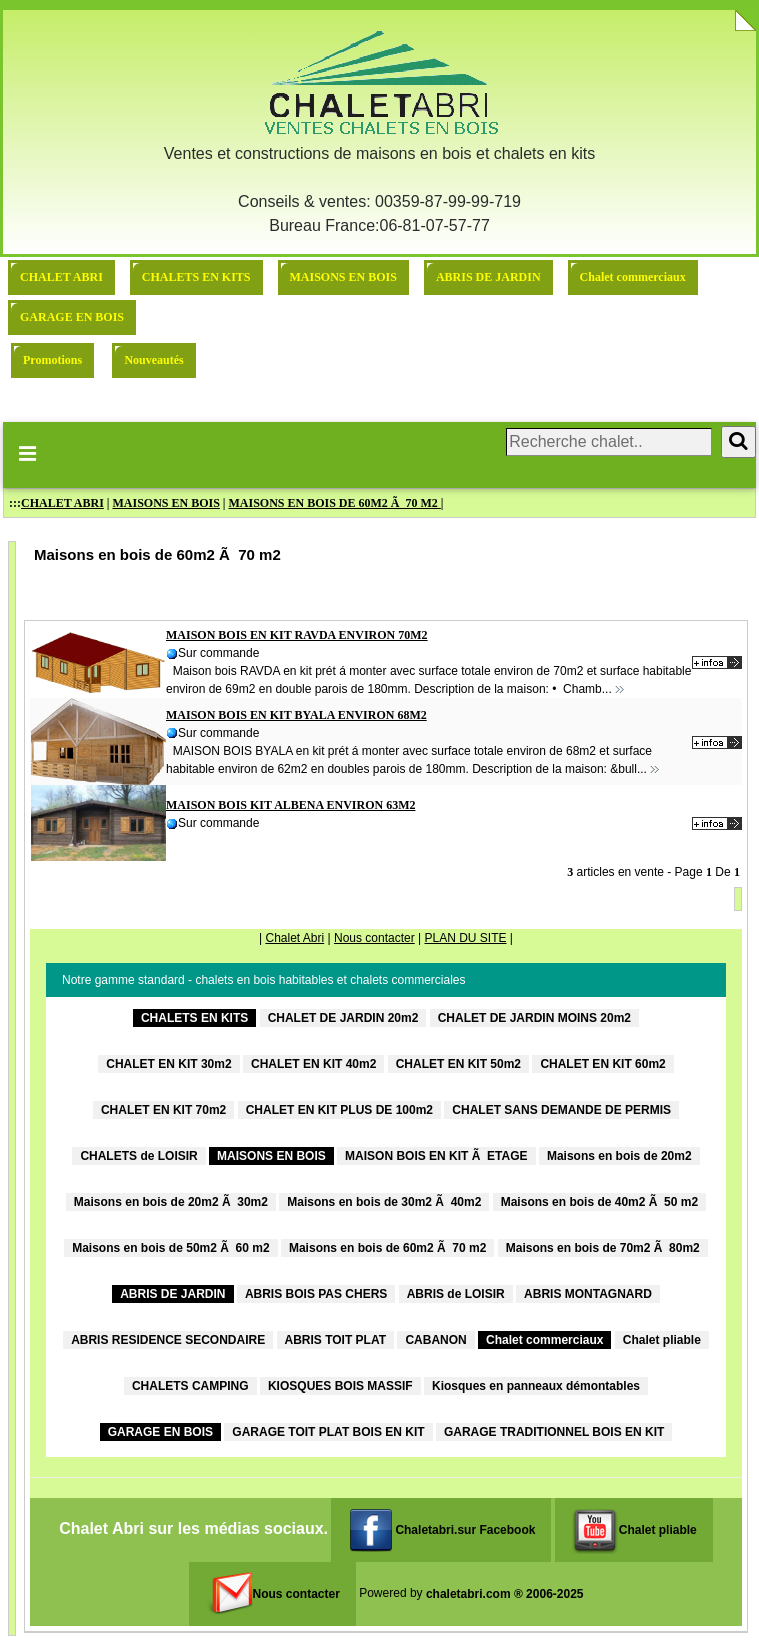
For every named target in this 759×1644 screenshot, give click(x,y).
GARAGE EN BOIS (72, 317)
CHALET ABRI (61, 277)
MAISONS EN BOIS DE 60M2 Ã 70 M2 (335, 503)
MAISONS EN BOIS (343, 277)
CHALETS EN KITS (196, 277)
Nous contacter (374, 938)
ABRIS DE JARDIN (488, 277)
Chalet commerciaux (633, 277)
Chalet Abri (294, 938)
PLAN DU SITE (465, 938)
